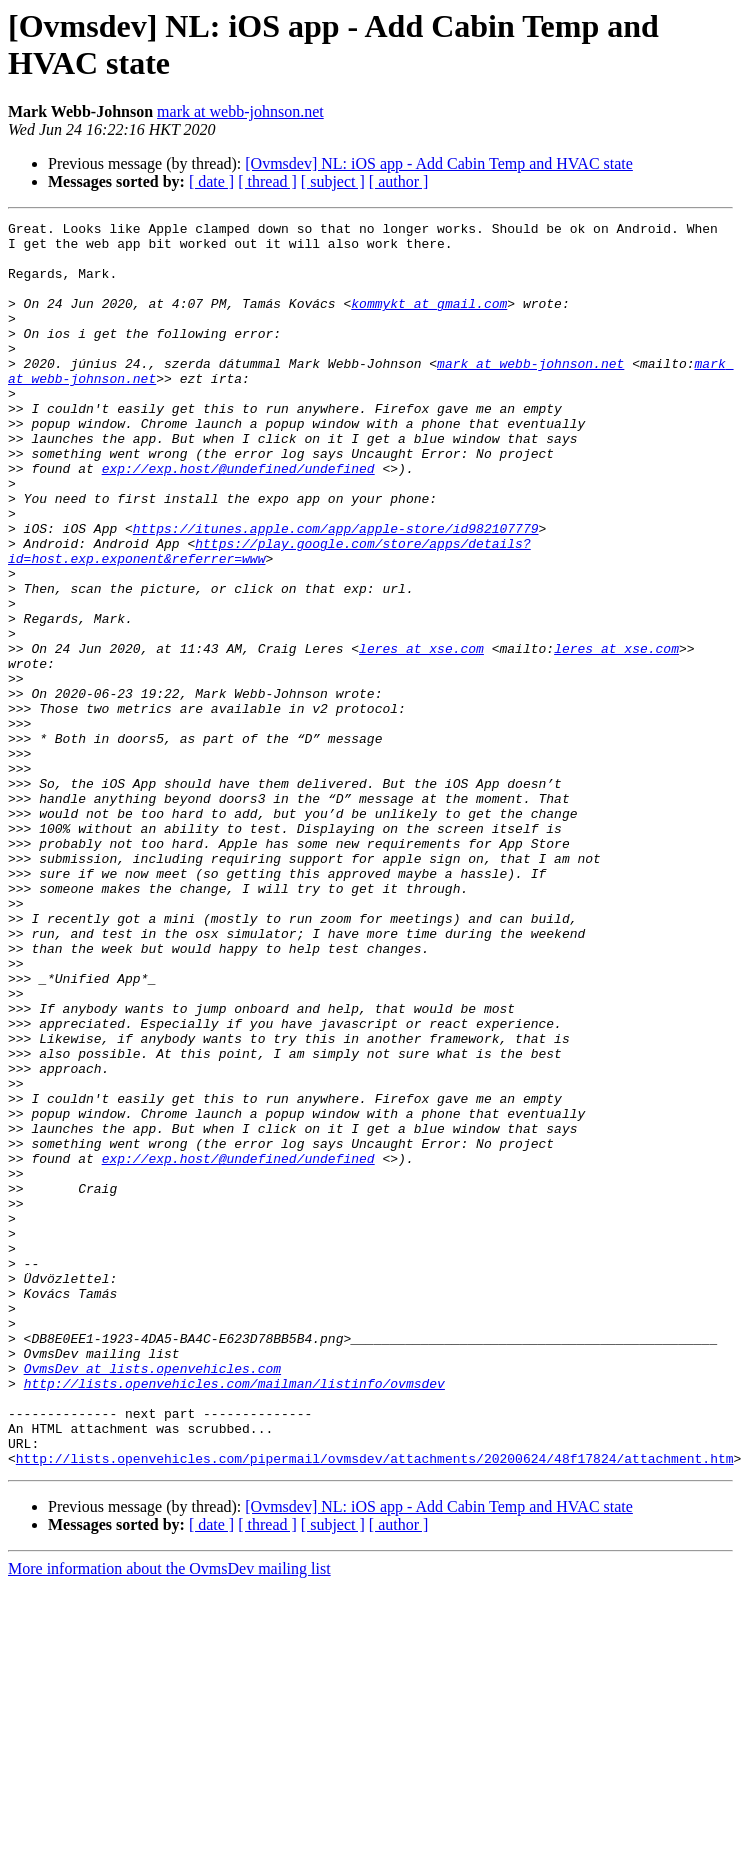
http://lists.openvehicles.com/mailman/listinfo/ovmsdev (234, 1617)
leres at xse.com (421, 735)
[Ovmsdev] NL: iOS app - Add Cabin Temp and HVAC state (439, 163)
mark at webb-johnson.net (240, 111)
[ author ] (399, 181)
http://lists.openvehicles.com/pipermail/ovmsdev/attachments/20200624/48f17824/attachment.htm (375, 1707)
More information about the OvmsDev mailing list (169, 1817)
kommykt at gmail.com (429, 321)
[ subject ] (333, 181)
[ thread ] (267, 181)
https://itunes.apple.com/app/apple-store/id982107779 (336, 591)
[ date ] (211, 181)
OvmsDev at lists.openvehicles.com (152, 1599)
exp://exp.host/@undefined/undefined (238, 519)
